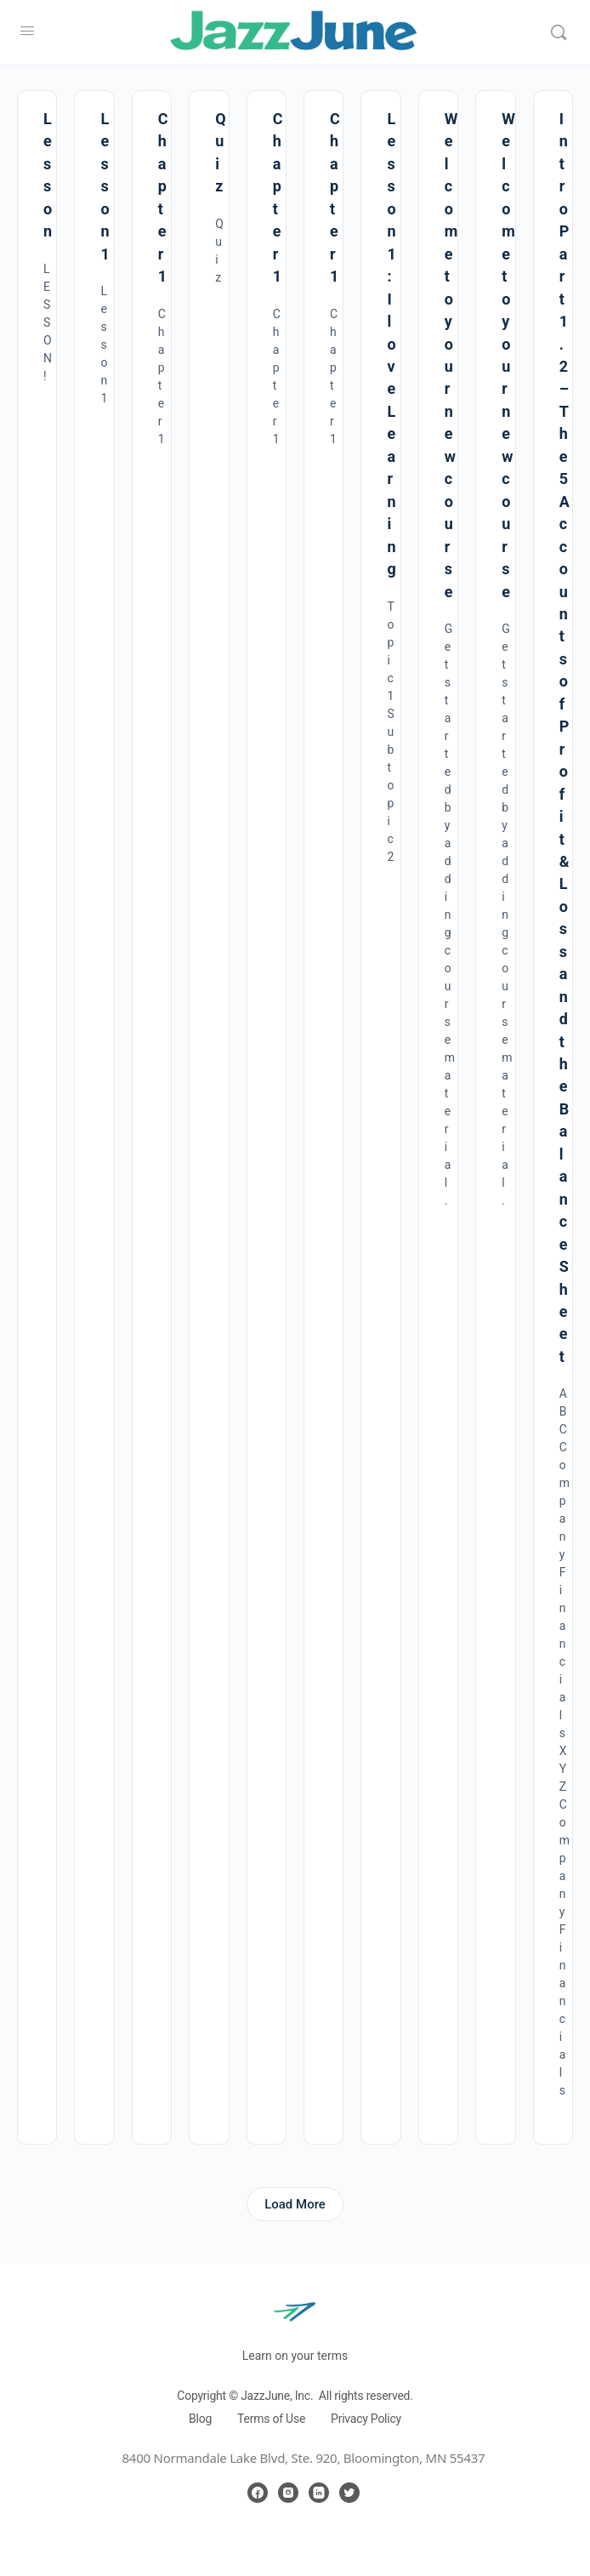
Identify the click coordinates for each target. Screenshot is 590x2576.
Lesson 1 (104, 186)
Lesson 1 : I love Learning (391, 344)
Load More (295, 2204)
